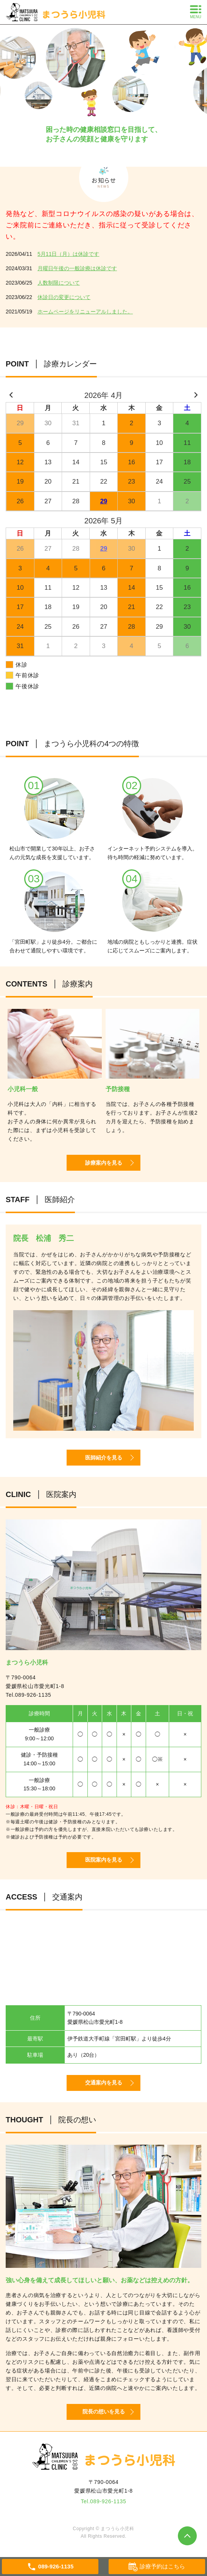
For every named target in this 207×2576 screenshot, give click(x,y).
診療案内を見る (103, 1163)
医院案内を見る (103, 1860)
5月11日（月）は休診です (68, 254)
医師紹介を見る (103, 1458)
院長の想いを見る (103, 2411)
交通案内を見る (103, 2083)
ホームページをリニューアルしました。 (85, 311)
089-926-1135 (33, 1695)
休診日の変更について (63, 297)
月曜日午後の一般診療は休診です (77, 268)
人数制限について (58, 283)
